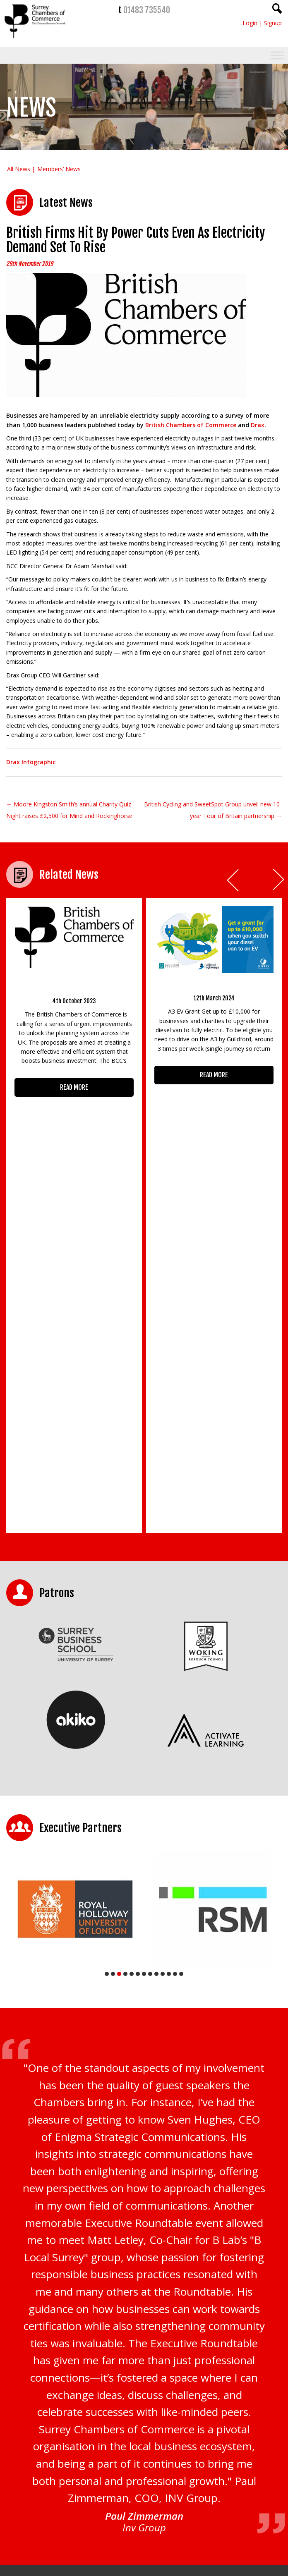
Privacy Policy (120, 2342)
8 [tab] (150, 1606)
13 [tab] (181, 1606)
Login (249, 23)
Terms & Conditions (162, 2342)
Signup (273, 23)
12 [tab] (175, 1606)
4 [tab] (125, 1606)
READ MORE (74, 1087)
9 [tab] (156, 1606)
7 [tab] (144, 1606)
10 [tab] (163, 1606)
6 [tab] (138, 1606)
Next (279, 880)
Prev (233, 880)
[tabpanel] (75, 1541)
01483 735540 (146, 10)
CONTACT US (35, 2522)
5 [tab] (132, 1606)
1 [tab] (107, 1606)
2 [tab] (113, 1606)
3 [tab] (119, 1606)
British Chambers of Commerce (190, 425)
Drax (257, 425)
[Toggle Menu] (277, 56)
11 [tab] (169, 1606)
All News (18, 169)
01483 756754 (164, 2507)
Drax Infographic (30, 762)
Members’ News (59, 169)
